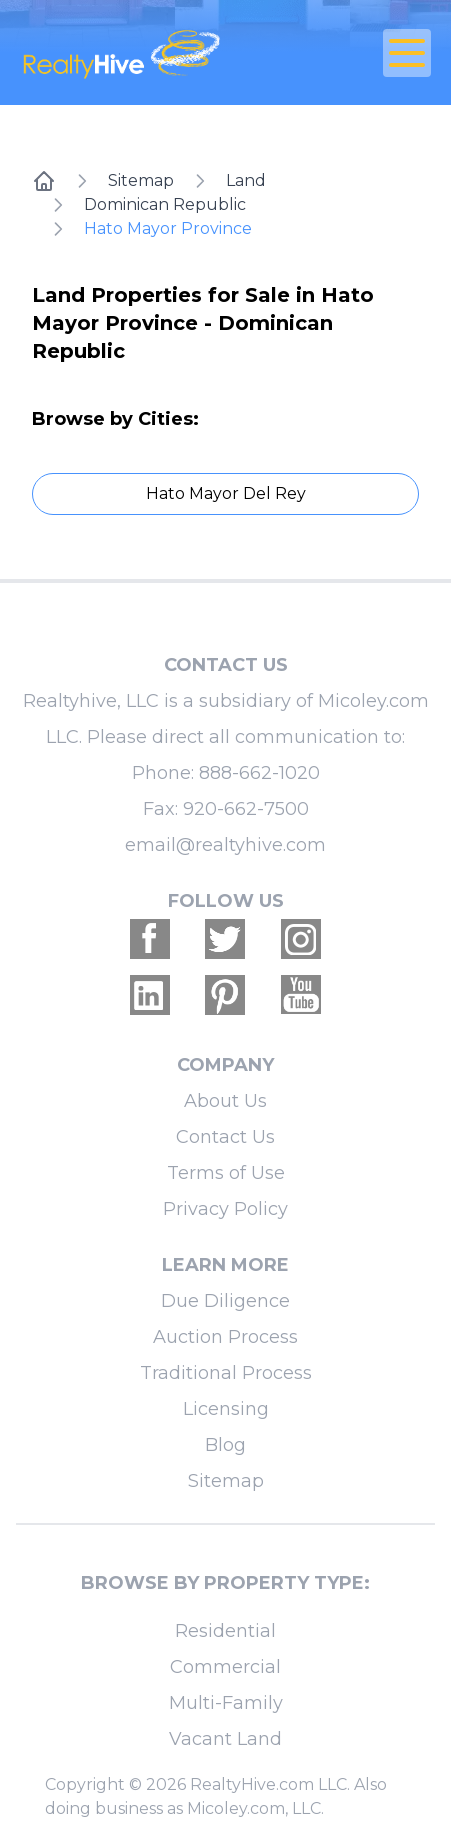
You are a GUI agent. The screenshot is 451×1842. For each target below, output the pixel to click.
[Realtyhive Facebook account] (150, 939)
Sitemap (141, 180)
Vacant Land (225, 1739)
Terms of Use (226, 1173)
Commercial (225, 1667)
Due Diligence (225, 1301)
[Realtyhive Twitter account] (225, 939)
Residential (225, 1631)
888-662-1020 (259, 773)
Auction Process (225, 1337)
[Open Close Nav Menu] (407, 53)
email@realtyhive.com (225, 845)
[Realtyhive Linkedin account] (150, 995)
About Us (225, 1101)
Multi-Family (226, 1703)
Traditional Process (226, 1373)
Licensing (226, 1409)
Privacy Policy (225, 1209)
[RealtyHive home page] (157, 52)
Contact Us (225, 1137)
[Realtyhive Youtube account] (301, 995)
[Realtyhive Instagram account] (301, 939)
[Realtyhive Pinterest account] (225, 995)
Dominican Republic (165, 204)
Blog (225, 1445)
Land (246, 180)
